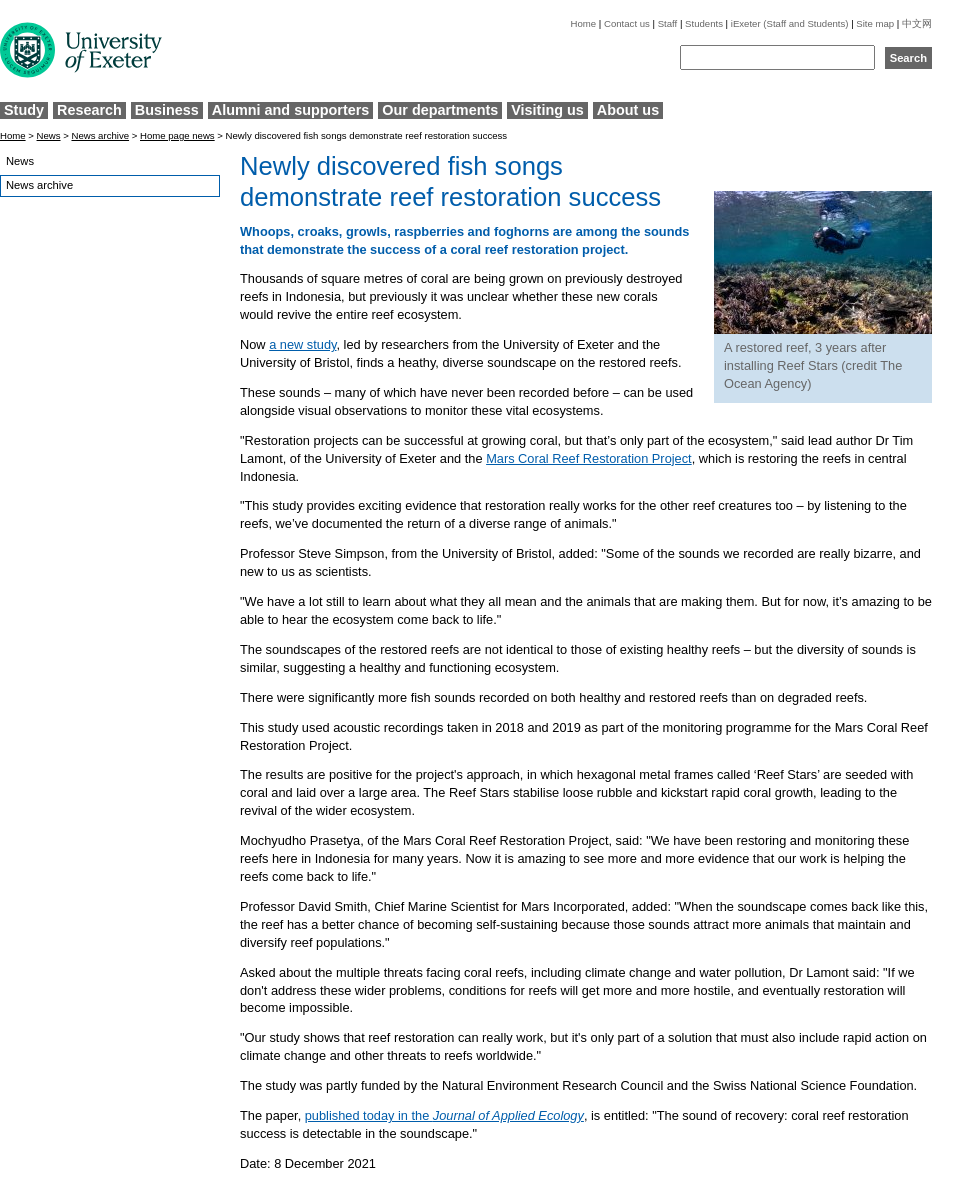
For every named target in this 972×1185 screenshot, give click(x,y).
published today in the (444, 1115)
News (49, 135)
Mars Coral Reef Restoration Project (589, 458)
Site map (875, 23)
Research (89, 110)
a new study (302, 344)
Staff (668, 23)
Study (24, 110)
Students (704, 23)
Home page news (177, 135)
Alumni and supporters (291, 110)
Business (167, 110)
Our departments (440, 110)
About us (628, 110)
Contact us (627, 23)
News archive (100, 135)
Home (584, 23)
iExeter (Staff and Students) (790, 23)
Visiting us (547, 110)
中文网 (917, 23)
